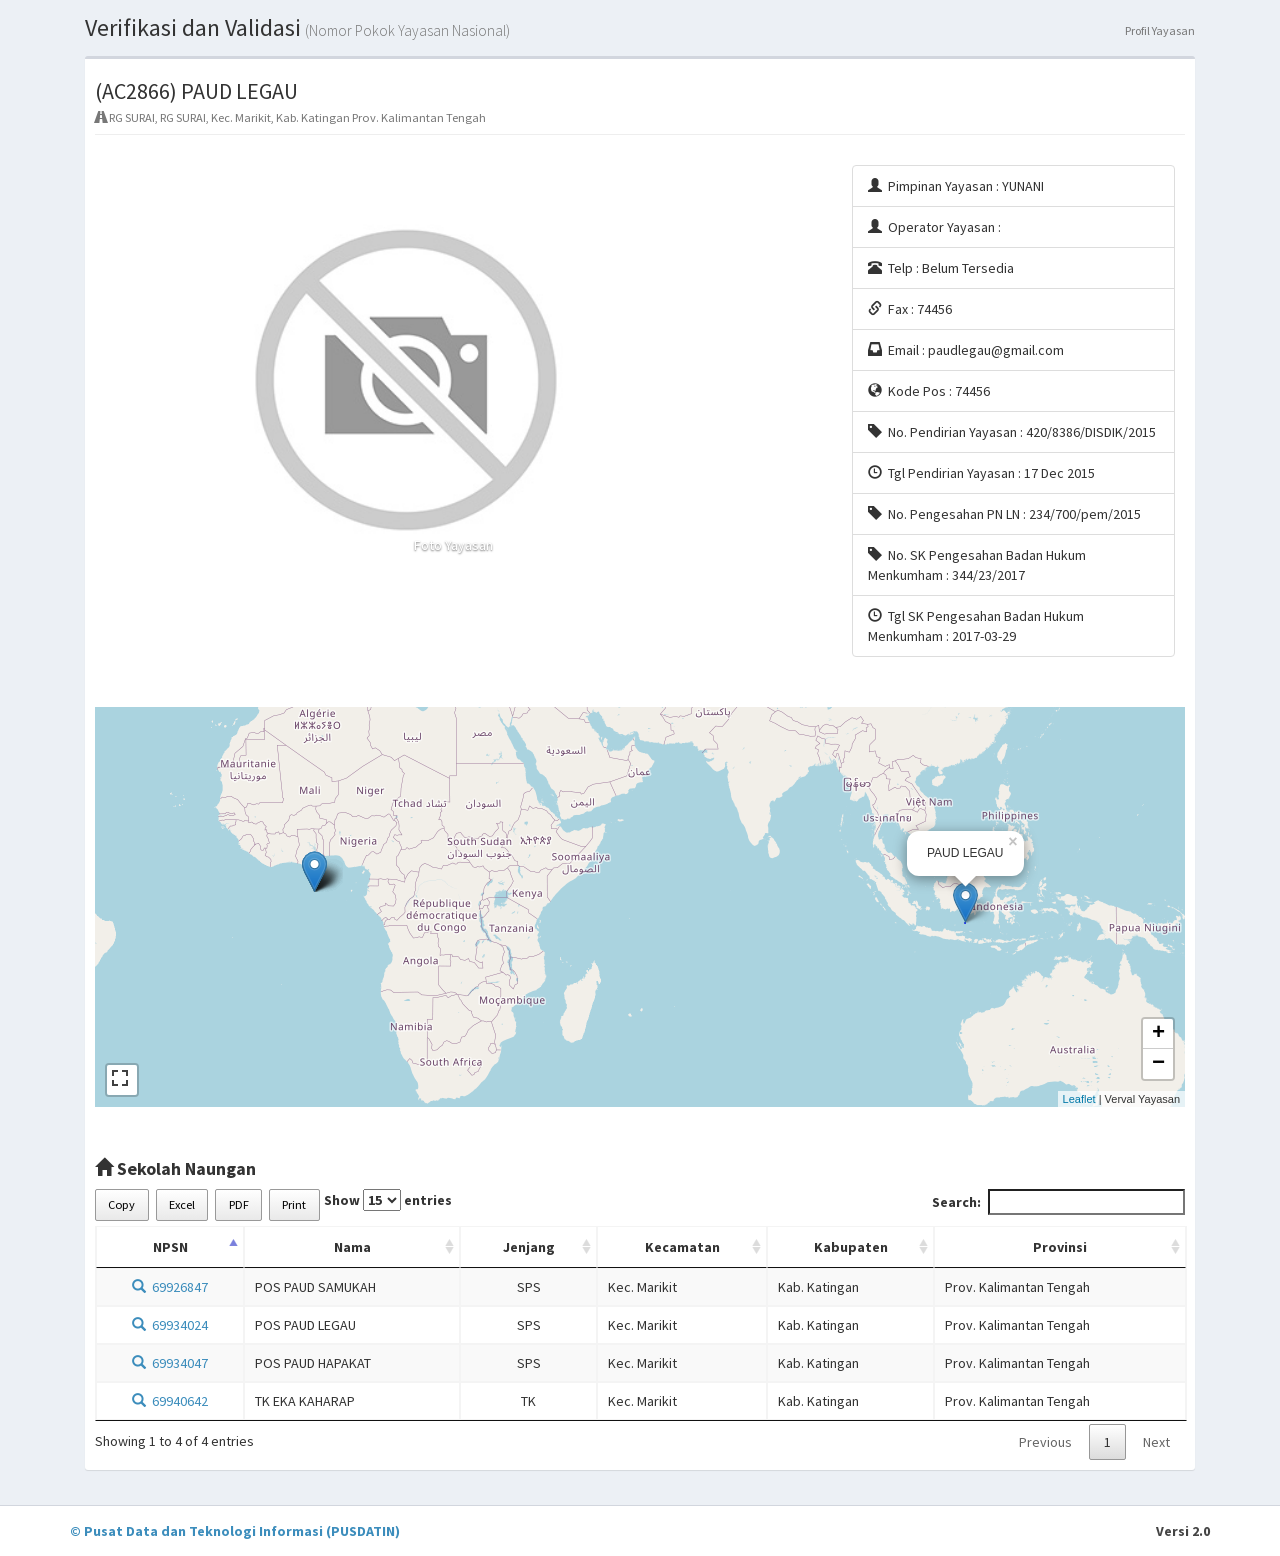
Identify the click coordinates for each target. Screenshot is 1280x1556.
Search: (1058, 1202)
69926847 (170, 1287)
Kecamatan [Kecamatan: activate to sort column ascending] (682, 1247)
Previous (1045, 1442)
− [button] (1158, 1064)
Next (1156, 1442)
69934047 (170, 1363)
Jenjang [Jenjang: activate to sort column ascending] (529, 1247)
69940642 (170, 1401)
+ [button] (1158, 1034)
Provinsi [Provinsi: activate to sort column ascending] (1060, 1247)
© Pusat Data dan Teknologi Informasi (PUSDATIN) (235, 1531)
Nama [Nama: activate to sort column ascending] (352, 1247)
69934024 (170, 1325)
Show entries (388, 1200)
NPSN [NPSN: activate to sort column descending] (170, 1247)
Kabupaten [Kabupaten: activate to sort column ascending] (851, 1247)
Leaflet (1079, 1099)
